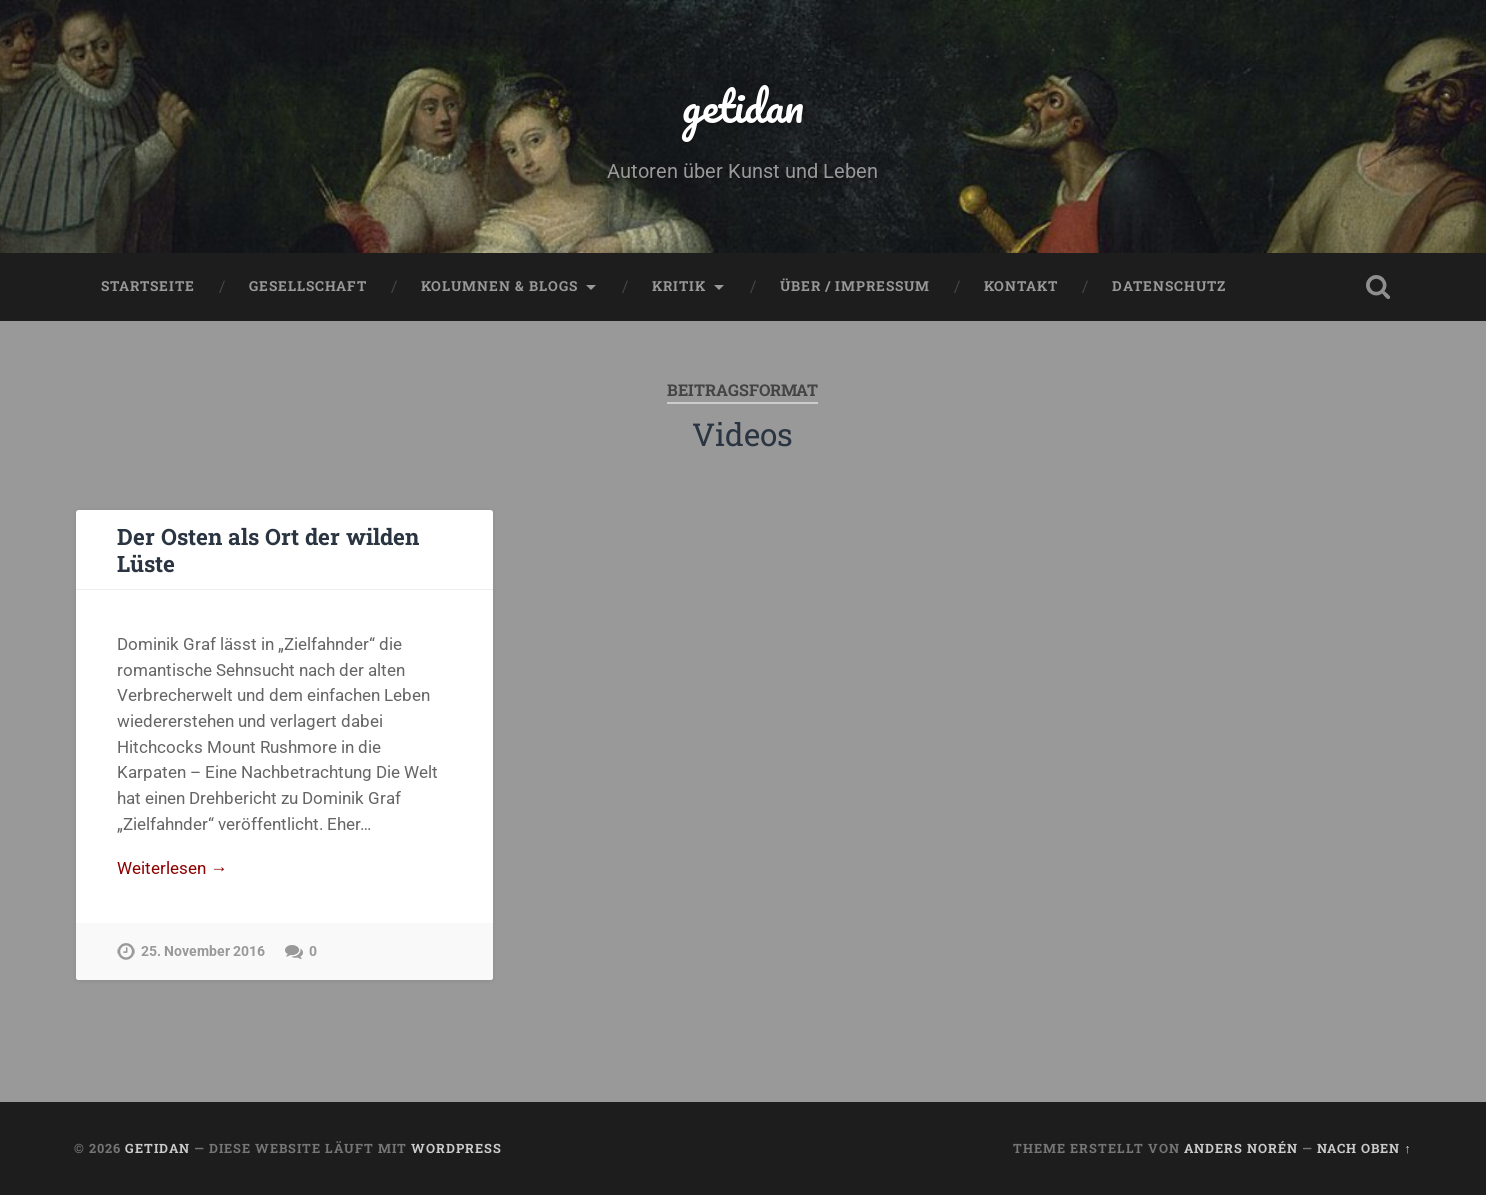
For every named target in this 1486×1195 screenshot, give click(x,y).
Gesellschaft (308, 286)
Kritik (679, 286)
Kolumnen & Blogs (499, 286)
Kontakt (1021, 286)
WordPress (456, 1148)
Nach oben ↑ (1364, 1148)
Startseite (148, 286)
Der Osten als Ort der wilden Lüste (268, 549)
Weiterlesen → (172, 868)
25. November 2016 (203, 951)
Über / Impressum (855, 286)
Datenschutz (1169, 286)
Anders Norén (1241, 1148)
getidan (743, 105)
